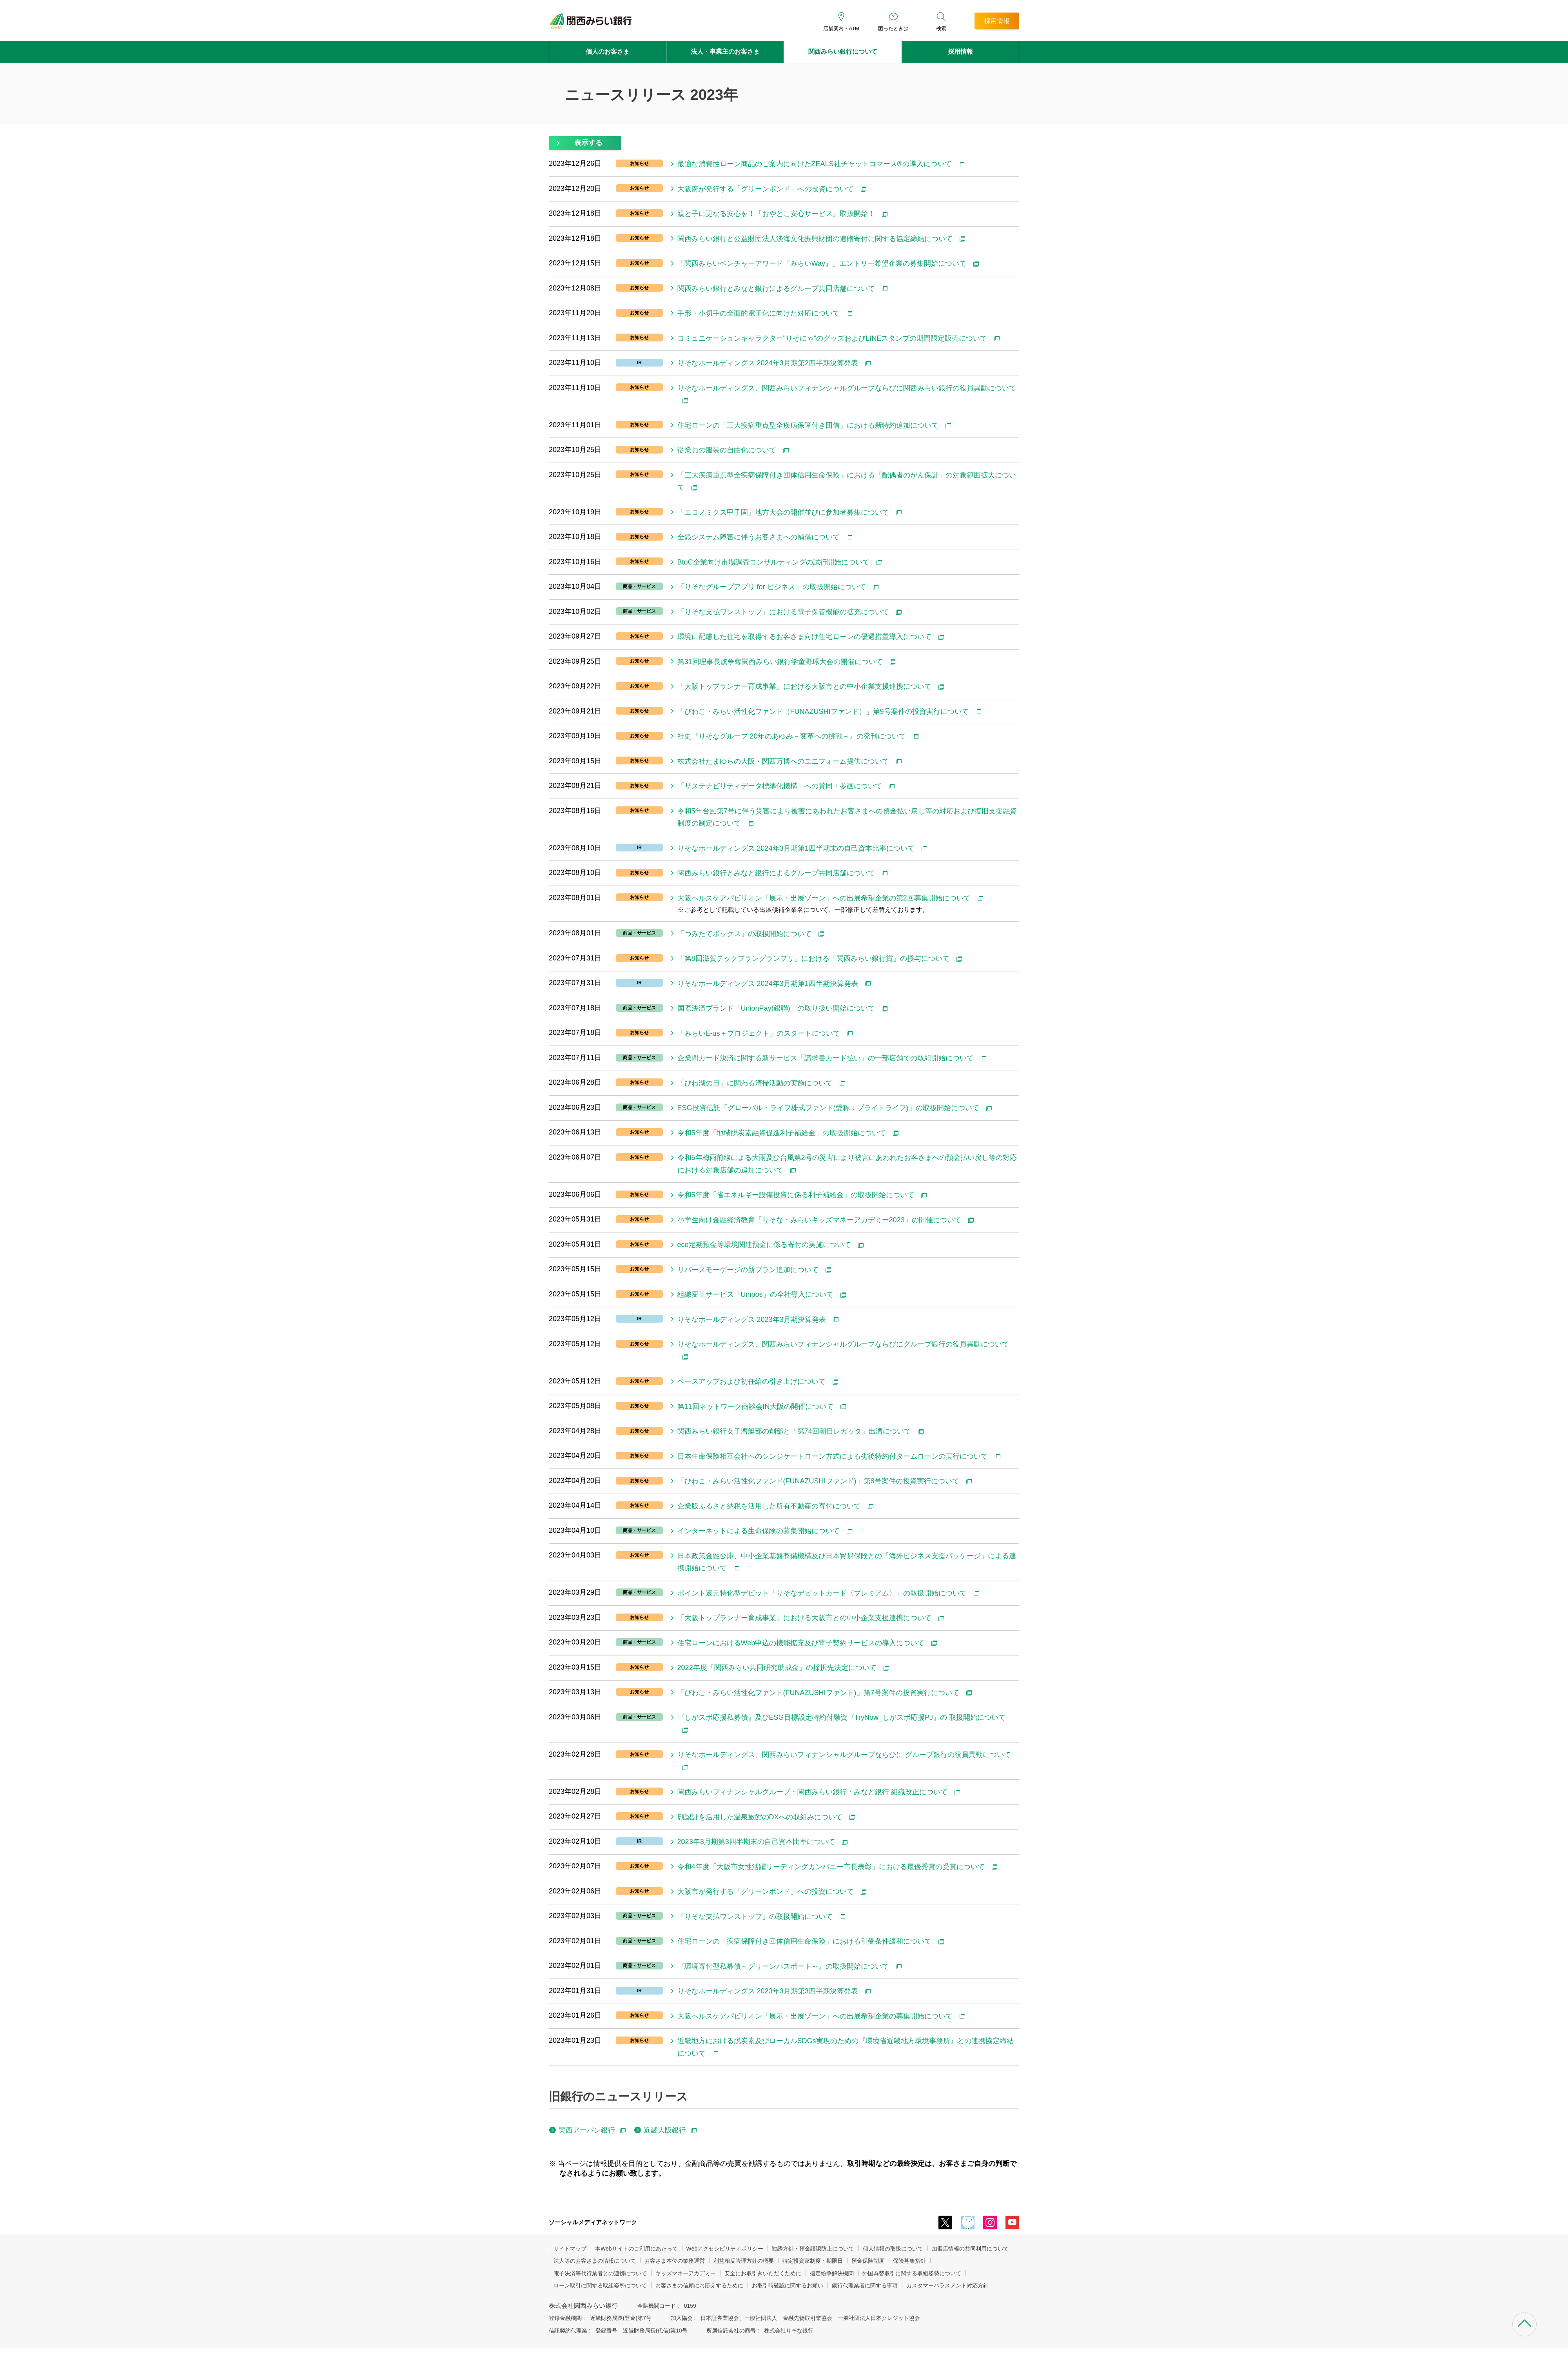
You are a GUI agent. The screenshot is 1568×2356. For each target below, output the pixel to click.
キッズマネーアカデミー (685, 2273)
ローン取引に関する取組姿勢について (600, 2285)
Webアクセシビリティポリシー (725, 2248)
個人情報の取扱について (893, 2248)
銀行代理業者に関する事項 (865, 2285)
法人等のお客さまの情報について (595, 2261)
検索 (941, 28)
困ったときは (893, 28)
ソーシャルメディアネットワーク (593, 2222)
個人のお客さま (608, 51)
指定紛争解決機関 (832, 2273)
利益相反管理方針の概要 (743, 2261)
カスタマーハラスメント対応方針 (947, 2285)
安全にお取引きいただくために (762, 2273)
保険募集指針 (909, 2261)
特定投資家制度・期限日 (812, 2261)
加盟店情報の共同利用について (970, 2248)
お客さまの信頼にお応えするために (699, 2285)
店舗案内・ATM (841, 28)
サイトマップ (570, 2248)
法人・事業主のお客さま (725, 51)
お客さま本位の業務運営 (674, 2261)
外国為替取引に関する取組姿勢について (911, 2273)
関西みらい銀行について (842, 51)
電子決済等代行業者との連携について (600, 2273)
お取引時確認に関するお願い (787, 2285)
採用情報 (960, 51)
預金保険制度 (867, 2261)
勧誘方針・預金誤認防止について (813, 2248)
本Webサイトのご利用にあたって (636, 2248)
